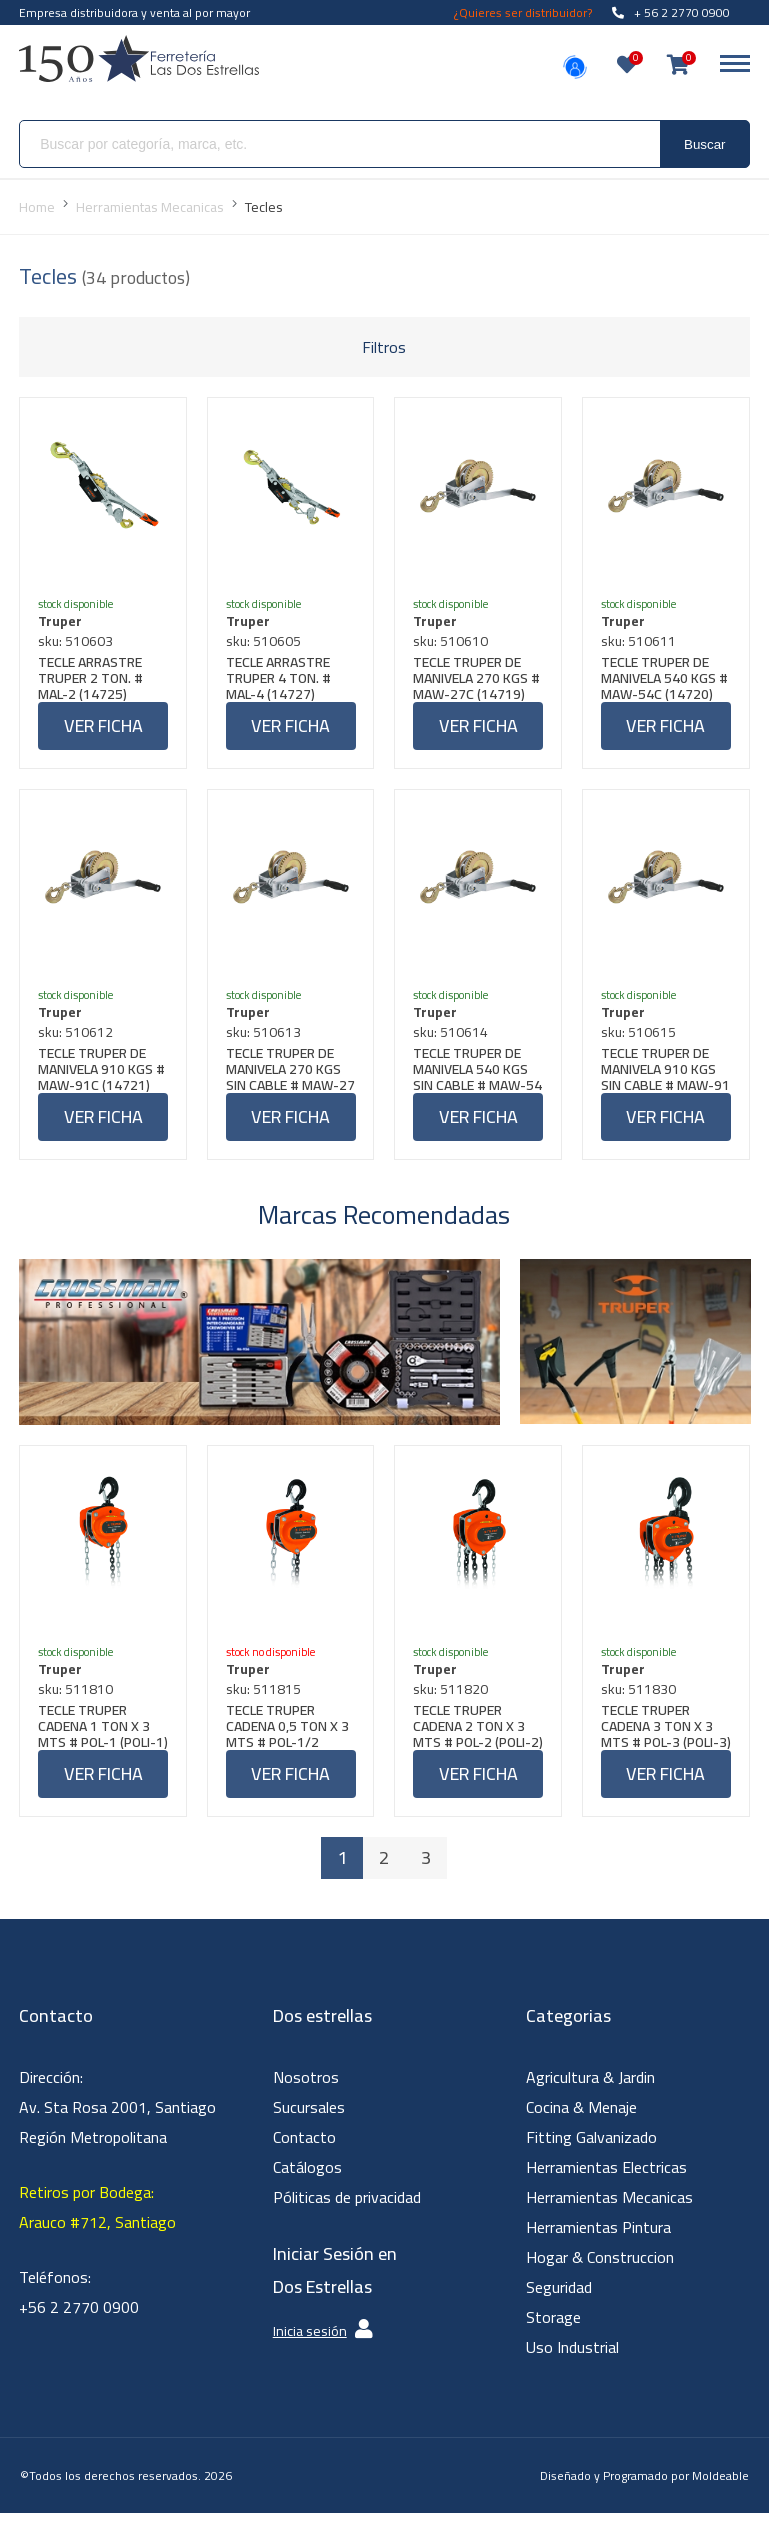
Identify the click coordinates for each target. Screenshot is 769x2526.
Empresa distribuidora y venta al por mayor (134, 12)
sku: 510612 (77, 1039)
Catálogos (307, 2180)
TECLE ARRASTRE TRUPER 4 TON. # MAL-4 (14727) (280, 680)
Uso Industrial (572, 2360)
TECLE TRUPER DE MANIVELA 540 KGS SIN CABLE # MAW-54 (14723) (472, 1076)
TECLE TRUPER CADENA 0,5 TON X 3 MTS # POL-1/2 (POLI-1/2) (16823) (289, 1737)
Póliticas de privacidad (347, 2210)
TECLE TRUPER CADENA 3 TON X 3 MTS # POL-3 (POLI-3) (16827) (662, 1737)
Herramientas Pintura (598, 2240)
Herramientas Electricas (606, 2180)
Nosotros (306, 2090)
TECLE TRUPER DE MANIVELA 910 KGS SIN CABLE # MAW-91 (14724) (660, 1076)
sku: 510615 (640, 1039)
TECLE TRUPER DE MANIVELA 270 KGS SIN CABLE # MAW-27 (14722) (285, 1076)
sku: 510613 (265, 1039)
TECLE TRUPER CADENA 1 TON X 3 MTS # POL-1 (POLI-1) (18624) (99, 1737)
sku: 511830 (640, 1700)
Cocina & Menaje (581, 2120)
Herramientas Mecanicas (609, 2210)
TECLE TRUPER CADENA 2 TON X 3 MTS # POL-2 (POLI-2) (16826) (474, 1737)
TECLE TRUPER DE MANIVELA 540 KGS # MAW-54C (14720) (665, 680)
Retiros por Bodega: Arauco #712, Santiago (97, 2220)
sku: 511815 (265, 1700)
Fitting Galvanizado (591, 2150)
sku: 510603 (77, 643)
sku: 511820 (452, 1700)
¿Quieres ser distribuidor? (523, 12)
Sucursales (309, 2120)
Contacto (304, 2150)
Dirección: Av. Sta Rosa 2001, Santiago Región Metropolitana (117, 2120)
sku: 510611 (640, 643)
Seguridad (559, 2300)
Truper (62, 623)
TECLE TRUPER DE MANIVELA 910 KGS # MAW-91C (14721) (102, 1076)
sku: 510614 (452, 1039)
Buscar (704, 144)
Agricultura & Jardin (590, 2090)
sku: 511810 (77, 1700)
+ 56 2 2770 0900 (671, 12)
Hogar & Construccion (600, 2270)
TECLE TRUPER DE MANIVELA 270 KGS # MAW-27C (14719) (477, 680)
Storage (553, 2330)
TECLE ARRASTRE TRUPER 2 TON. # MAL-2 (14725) (92, 680)
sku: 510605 (265, 643)
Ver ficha (103, 727)
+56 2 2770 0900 (79, 2320)
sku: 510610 (452, 643)
